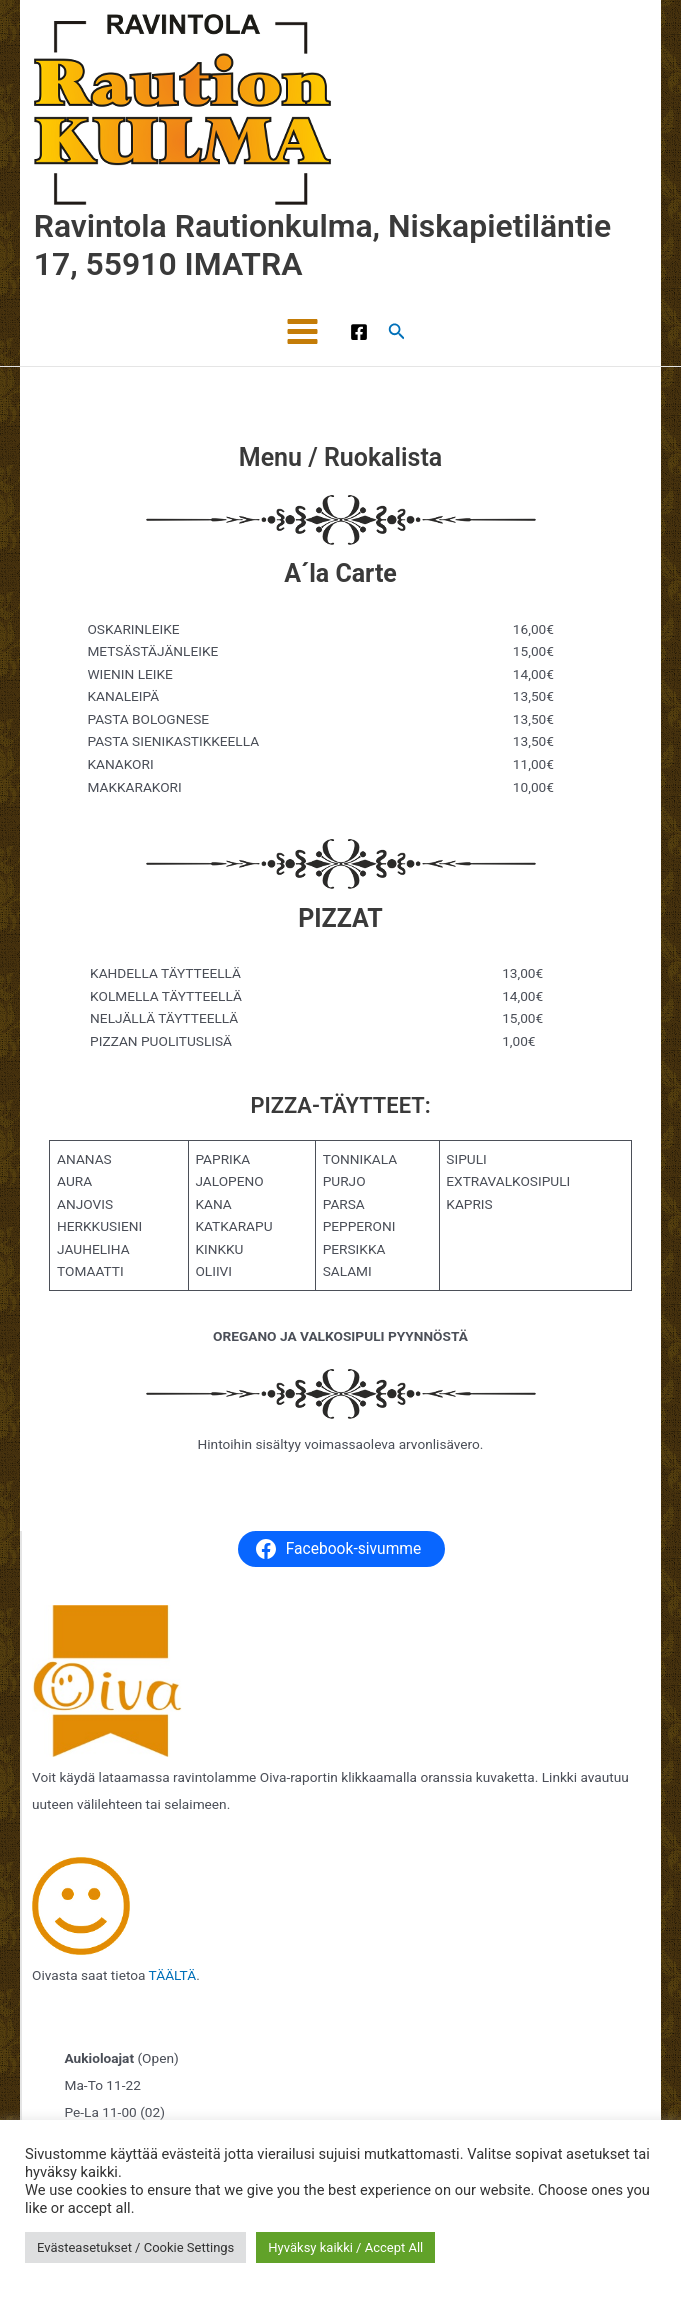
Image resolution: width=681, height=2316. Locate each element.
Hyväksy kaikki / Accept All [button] (345, 2247)
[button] (397, 331)
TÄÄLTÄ (173, 1975)
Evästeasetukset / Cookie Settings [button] (135, 2247)
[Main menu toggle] (303, 332)
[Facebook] (359, 332)
